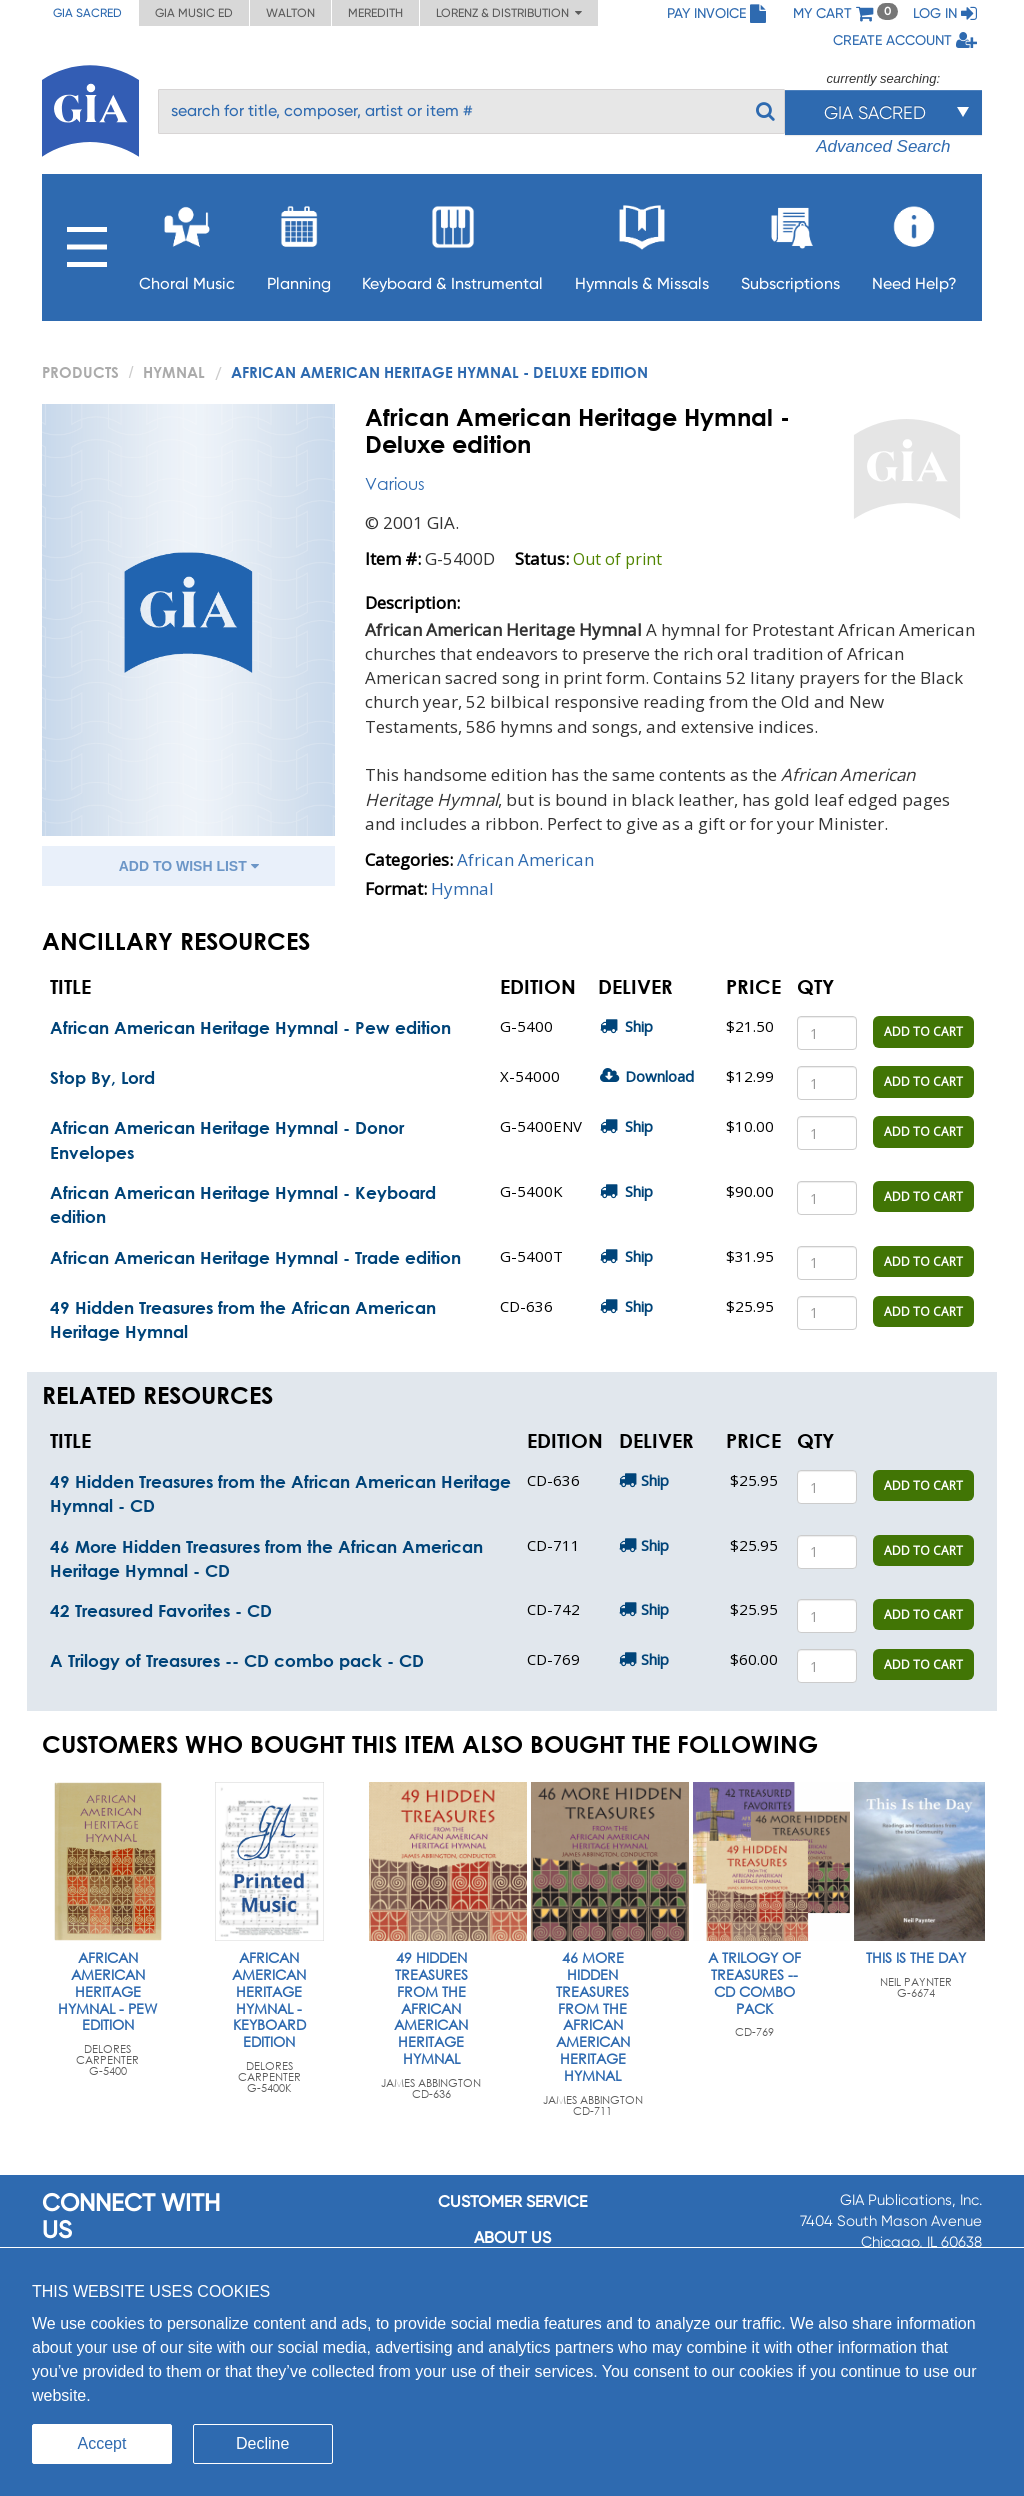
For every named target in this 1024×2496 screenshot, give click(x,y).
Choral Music (187, 242)
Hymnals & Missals (642, 242)
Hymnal (174, 372)
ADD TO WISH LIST (189, 866)
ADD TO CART (923, 1031)
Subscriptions (790, 242)
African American (525, 859)
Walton (290, 13)
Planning (299, 242)
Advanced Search (883, 146)
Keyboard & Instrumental (452, 242)
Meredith (375, 13)
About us (512, 2237)
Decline (262, 2443)
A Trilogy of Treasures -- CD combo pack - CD (237, 1660)
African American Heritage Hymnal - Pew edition (250, 1027)
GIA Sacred (87, 13)
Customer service (512, 2201)
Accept (102, 2443)
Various (395, 483)
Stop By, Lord (102, 1077)
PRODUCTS (80, 372)
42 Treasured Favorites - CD (161, 1610)
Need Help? (914, 242)
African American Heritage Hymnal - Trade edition (255, 1257)
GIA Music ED (194, 13)
